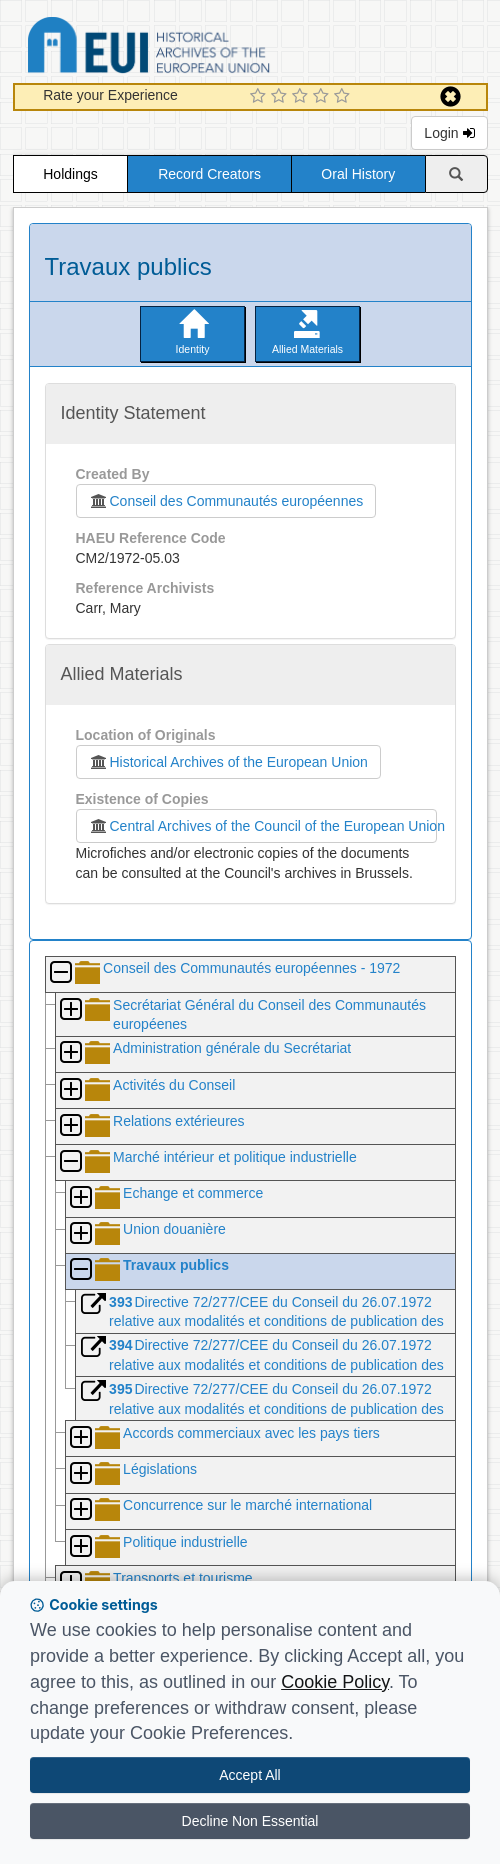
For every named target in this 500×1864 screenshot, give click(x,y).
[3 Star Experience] (302, 97)
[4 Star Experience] (323, 97)
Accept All (249, 1775)
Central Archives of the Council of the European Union (263, 826)
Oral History (358, 174)
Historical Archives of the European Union (228, 762)
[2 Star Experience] (281, 97)
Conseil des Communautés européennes (226, 501)
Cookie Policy (335, 1682)
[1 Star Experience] (260, 97)
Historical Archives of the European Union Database (205, 48)
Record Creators (209, 174)
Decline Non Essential (250, 1821)
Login (449, 133)
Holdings (70, 174)
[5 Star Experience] (344, 97)
